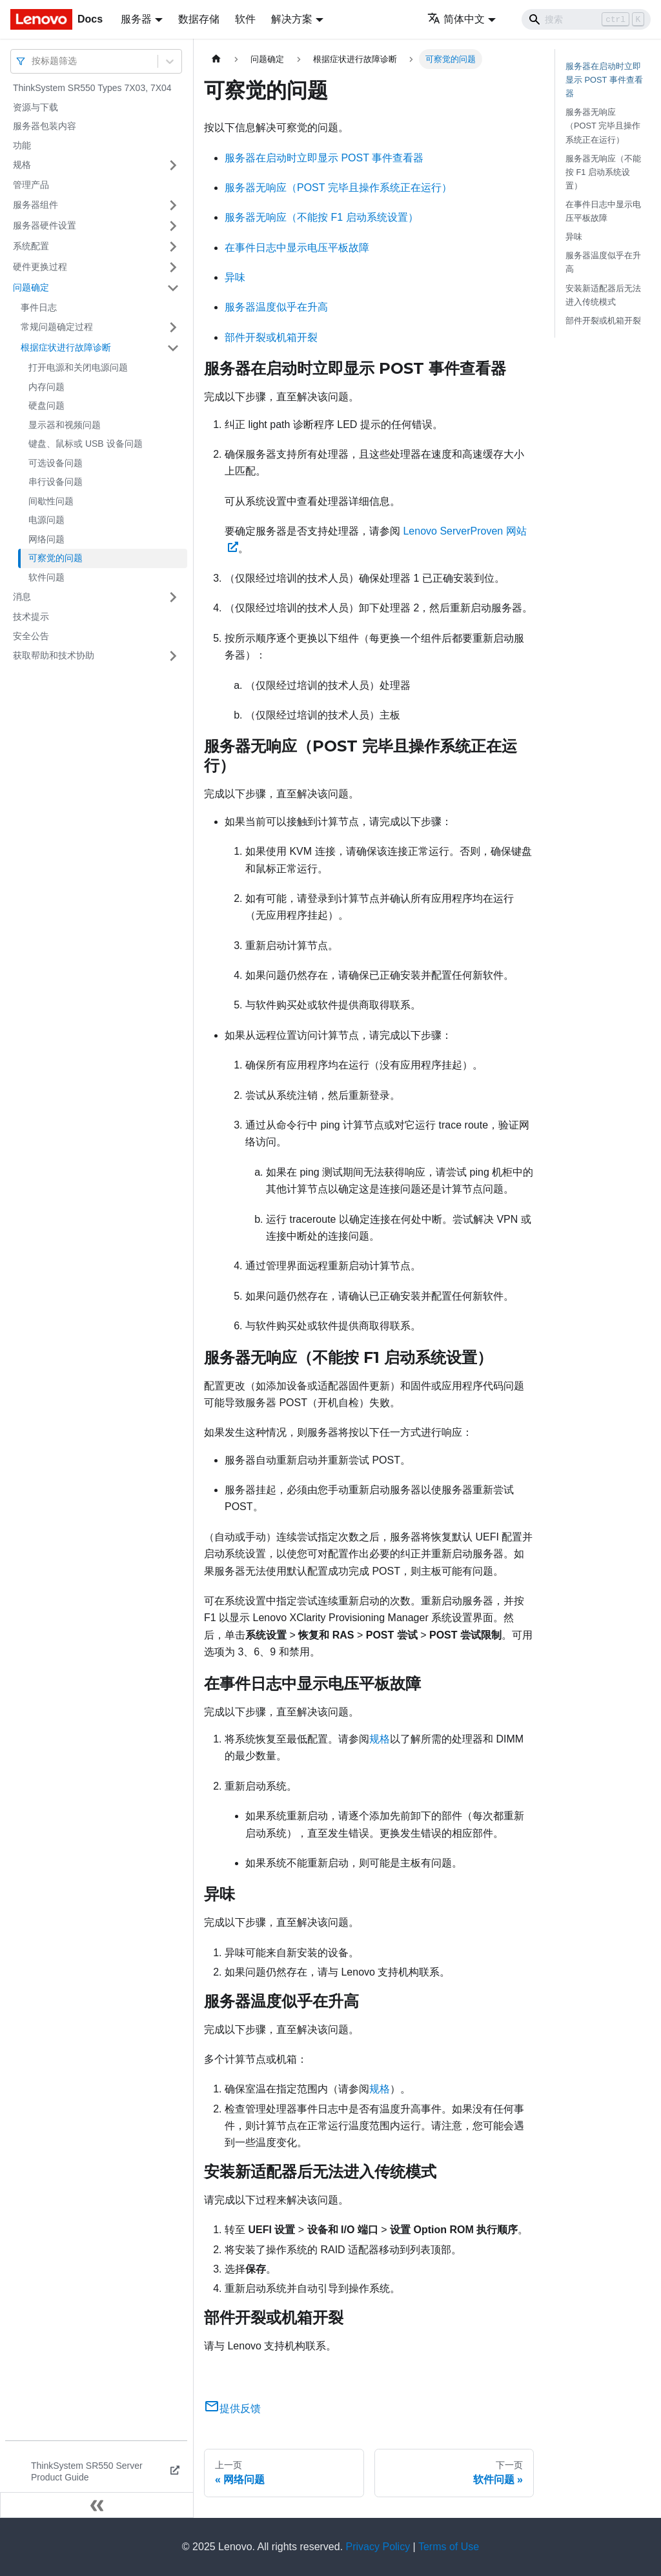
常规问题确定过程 (57, 327)
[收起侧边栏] (97, 2505)
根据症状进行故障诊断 (66, 347)
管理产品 (31, 184)
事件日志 (39, 307)
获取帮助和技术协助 (53, 655)
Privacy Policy (378, 2546)
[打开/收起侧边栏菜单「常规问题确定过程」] (173, 327)
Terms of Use (448, 2546)
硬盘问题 (46, 405)
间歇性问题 (51, 501)
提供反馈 (232, 2408)
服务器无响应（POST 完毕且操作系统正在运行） (338, 187)
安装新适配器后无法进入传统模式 (603, 295)
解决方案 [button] (291, 19)
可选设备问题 (55, 463)
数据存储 (198, 19)
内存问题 (46, 387)
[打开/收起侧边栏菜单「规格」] (173, 165)
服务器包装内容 (44, 126)
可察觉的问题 (55, 558)
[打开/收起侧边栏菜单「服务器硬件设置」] (173, 226)
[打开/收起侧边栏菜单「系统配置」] (173, 246)
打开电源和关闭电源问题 (78, 367)
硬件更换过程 (40, 266)
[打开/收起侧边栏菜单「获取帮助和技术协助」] (173, 656)
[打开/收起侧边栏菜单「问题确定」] (173, 288)
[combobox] (33, 61)
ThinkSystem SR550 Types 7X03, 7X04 (92, 88)
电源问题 (46, 520)
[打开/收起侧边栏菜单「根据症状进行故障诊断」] (173, 348)
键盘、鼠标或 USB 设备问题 (85, 443)
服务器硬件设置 (44, 225)
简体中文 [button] (456, 19)
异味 (235, 277)
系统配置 (31, 246)
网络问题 (46, 539)
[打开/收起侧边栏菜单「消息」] (173, 597)
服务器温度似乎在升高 (276, 307)
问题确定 (31, 287)
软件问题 (46, 577)
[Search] (586, 19)
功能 (22, 145)
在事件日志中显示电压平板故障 (297, 247)
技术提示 (31, 616)
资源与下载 (35, 107)
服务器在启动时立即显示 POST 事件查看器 (324, 157)
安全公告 (31, 636)
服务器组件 (35, 204)
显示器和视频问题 (64, 425)
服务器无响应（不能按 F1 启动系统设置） (321, 217)
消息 (22, 596)
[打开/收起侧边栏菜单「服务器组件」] (173, 205)
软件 (245, 19)
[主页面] (216, 59)
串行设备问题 (55, 481)
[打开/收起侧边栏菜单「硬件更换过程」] (173, 267)
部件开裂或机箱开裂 (271, 337)
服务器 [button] (136, 19)
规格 (22, 164)
